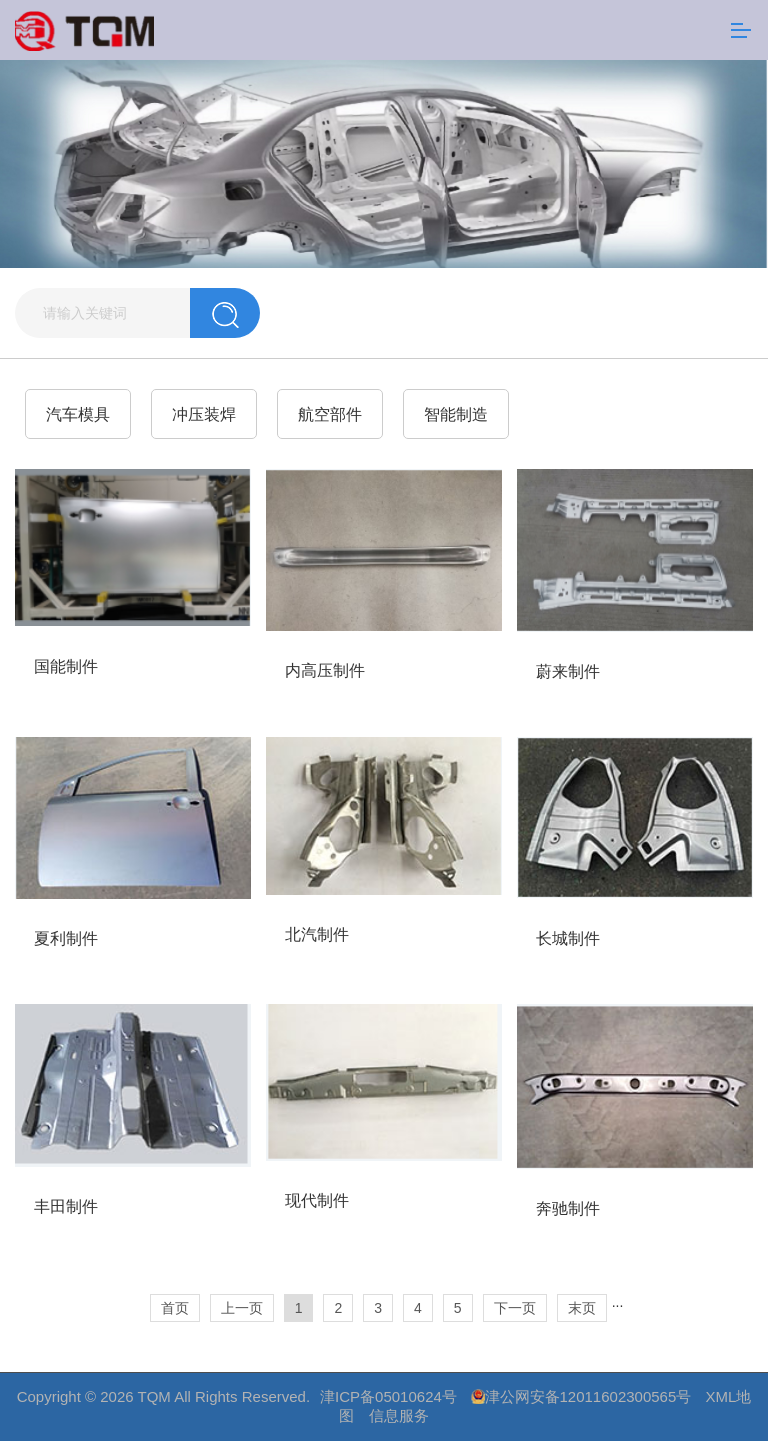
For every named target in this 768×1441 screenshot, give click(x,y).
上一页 (242, 1308)
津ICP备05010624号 (388, 1396)
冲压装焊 (204, 414)
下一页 (515, 1308)
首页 (175, 1308)
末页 (582, 1308)
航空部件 (330, 414)
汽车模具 (78, 414)
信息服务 (399, 1415)
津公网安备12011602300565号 (588, 1396)
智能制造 (456, 414)
